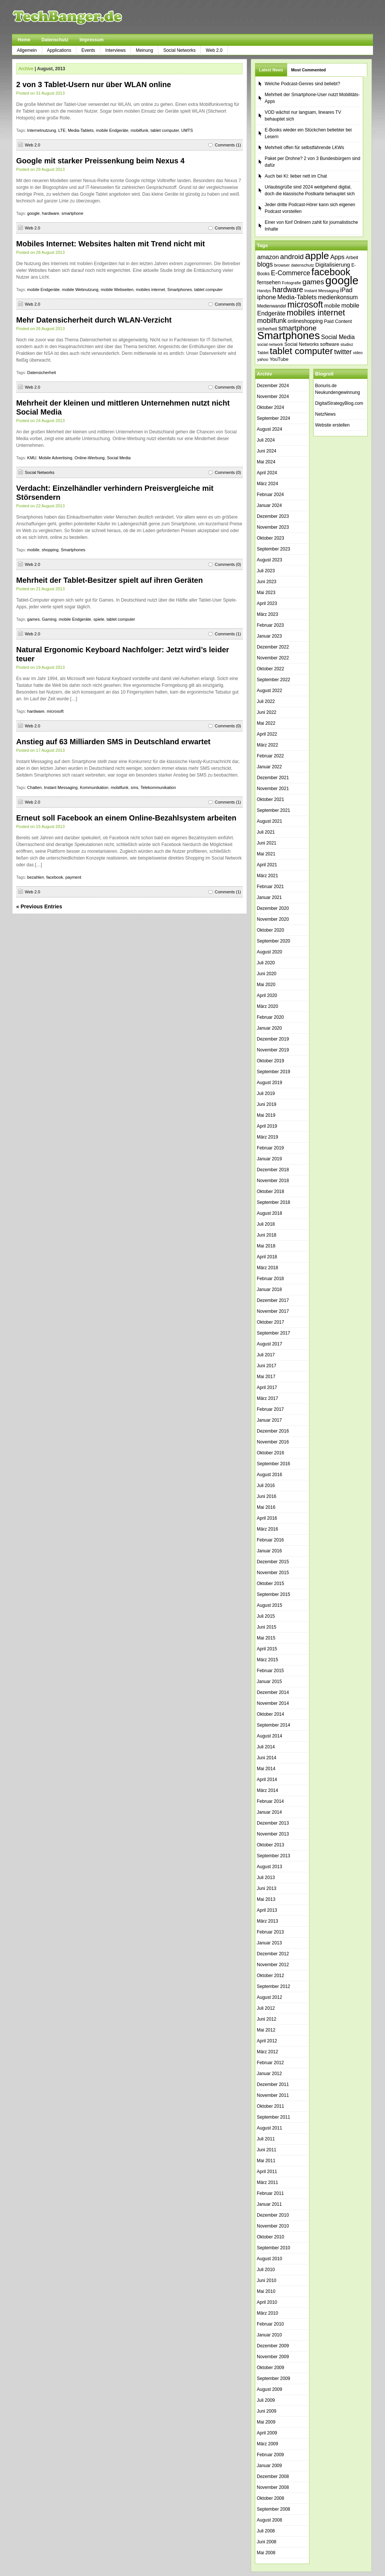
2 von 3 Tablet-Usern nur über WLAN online (93, 84)
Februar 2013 (270, 1932)
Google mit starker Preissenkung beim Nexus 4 (100, 161)
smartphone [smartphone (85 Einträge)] (297, 328)
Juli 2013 (266, 1877)
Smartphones (179, 289)
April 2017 (267, 1387)
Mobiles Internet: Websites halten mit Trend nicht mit (110, 244)
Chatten (34, 787)
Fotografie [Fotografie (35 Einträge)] (291, 283)
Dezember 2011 (273, 2084)
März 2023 (267, 614)
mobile (33, 549)
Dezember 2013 (273, 1823)
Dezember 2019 (273, 1039)
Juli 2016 (266, 1485)
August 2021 (269, 821)
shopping (50, 549)
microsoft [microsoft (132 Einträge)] (305, 304)
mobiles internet (150, 289)
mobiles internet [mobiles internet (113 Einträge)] (315, 312)
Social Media (118, 457)
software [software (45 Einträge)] (329, 344)
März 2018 (267, 1267)
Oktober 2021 (270, 799)
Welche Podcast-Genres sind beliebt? (302, 83)
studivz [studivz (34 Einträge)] (346, 344)
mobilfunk (139, 130)
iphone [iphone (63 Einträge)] (266, 297)
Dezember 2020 (273, 908)
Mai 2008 (266, 2552)
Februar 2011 (270, 2193)
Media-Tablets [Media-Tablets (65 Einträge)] (297, 297)
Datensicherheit (41, 372)
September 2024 (273, 418)
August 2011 (269, 2128)
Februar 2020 (270, 1017)
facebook (54, 877)
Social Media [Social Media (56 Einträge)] (338, 337)
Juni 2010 (266, 2280)
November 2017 (273, 1311)
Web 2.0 (214, 50)
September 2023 (273, 549)
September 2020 (273, 941)
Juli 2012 (266, 2008)
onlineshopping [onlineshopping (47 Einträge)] (305, 321)
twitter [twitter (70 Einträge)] (343, 352)
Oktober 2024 (270, 407)
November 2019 (273, 1050)
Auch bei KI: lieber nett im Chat (296, 176)
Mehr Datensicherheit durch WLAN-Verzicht (93, 320)
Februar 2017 (270, 1409)
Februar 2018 (270, 1278)
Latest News (271, 70)
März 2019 (267, 1137)
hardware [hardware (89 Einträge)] (287, 289)
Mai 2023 (266, 592)
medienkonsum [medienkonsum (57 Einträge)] (338, 297)
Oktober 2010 (270, 2237)
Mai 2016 (266, 1507)
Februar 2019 (270, 1148)
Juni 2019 (266, 1104)
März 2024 (267, 483)
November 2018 (273, 1180)
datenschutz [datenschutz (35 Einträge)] (302, 265)
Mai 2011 (266, 2160)
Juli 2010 (266, 2269)
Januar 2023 (269, 636)
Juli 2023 (266, 570)
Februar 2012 (270, 2062)
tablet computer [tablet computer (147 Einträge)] (301, 351)
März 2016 (267, 1529)
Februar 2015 (270, 1670)
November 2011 (273, 2095)
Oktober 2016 (270, 1452)
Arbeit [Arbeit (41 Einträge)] (352, 257)
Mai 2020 (266, 984)
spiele (99, 619)
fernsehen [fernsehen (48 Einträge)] (269, 282)
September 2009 (273, 2378)
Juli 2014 (266, 1747)
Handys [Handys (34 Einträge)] (264, 290)
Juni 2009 (266, 2411)
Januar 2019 (269, 1158)
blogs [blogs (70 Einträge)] (265, 264)
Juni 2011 (266, 2149)
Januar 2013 (269, 1943)
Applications (59, 50)
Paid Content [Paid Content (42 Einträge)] (338, 321)
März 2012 (267, 2051)
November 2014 (273, 1703)
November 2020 (273, 919)
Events (88, 50)
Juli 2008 (266, 2531)
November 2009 (273, 2356)
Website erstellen (332, 425)
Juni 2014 (266, 1757)
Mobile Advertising (55, 457)
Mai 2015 (266, 1638)
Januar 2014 (269, 1812)
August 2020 (269, 952)
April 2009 (267, 2433)
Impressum (92, 39)
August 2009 (269, 2389)
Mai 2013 (266, 1899)
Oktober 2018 (270, 1191)
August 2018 (269, 1213)
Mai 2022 (266, 723)
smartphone (72, 213)
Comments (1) (228, 145)
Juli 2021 (266, 832)
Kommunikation (94, 787)
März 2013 (267, 1921)
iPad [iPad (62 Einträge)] (346, 290)
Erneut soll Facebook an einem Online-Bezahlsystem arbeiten (126, 818)
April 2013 (267, 1910)
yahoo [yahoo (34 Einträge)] (262, 359)
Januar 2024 (269, 505)
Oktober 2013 (270, 1845)
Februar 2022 (270, 756)
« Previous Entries (39, 906)
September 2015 (273, 1594)
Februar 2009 (270, 2454)
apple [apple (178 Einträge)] (317, 255)
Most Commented (308, 70)
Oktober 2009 (270, 2367)
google (33, 213)
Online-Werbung (89, 457)
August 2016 (269, 1474)
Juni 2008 (266, 2541)
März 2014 (267, 1790)
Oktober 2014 (270, 1714)
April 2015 (267, 1648)
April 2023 (267, 603)
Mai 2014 (266, 1768)
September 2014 (273, 1725)
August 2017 (269, 1344)
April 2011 (267, 2171)
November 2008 (273, 2487)
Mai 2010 (266, 2291)
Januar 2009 (269, 2465)
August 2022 (269, 690)
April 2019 (267, 1126)
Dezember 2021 (273, 777)
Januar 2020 (269, 1028)
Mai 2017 (266, 1376)
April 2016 (267, 1518)
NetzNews (325, 414)
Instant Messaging (60, 787)
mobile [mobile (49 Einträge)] (332, 306)
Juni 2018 (266, 1235)
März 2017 (267, 1398)
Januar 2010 (269, 2335)
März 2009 (267, 2443)
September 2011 (273, 2117)
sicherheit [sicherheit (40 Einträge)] (267, 329)
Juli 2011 (266, 2139)
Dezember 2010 (273, 2215)
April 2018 (267, 1256)
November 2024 (273, 396)
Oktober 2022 (270, 668)
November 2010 (273, 2226)
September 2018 (273, 1202)
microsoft (55, 711)
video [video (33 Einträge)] (357, 352)
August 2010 (269, 2258)
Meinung (144, 50)
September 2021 (273, 810)
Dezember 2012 (273, 1953)
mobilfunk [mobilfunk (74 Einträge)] (271, 320)
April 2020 (267, 995)
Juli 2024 (266, 440)
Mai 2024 (266, 462)
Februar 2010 (270, 2324)
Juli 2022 (266, 701)
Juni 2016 (266, 1496)
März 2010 (267, 2313)
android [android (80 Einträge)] (292, 257)
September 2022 (273, 679)
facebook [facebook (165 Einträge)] (330, 272)
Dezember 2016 (273, 1431)
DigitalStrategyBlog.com (339, 403)
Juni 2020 (266, 973)
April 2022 (267, 734)
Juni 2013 (266, 1888)
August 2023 (269, 560)
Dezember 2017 (273, 1300)
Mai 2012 (266, 2030)
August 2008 (269, 2520)
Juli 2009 (266, 2400)
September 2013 (273, 1855)
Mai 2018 (266, 1246)
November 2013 (273, 1834)
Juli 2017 (266, 1354)
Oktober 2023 (270, 538)
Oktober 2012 (270, 1975)
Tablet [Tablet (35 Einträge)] (262, 352)
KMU (31, 457)
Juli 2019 (266, 1093)
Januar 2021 (269, 897)
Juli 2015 (266, 1616)
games (33, 619)
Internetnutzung (41, 130)
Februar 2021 (270, 886)
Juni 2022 (266, 712)
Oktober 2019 (270, 1060)
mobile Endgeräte (112, 130)
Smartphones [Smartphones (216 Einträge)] (288, 335)
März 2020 (267, 1006)
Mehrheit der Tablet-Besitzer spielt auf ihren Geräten (109, 580)
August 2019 (269, 1082)
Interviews (115, 50)
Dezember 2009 (273, 2345)
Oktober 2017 (270, 1322)
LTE (61, 130)
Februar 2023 (270, 625)
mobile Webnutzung (80, 289)
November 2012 (273, 1964)
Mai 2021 (266, 854)
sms (134, 787)
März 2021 (267, 875)
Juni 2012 (266, 2019)
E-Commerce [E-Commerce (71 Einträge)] (290, 273)
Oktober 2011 (270, 2106)
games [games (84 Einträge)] (313, 282)
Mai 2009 (266, 2422)
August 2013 (269, 1866)
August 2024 (269, 429)
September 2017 (273, 1333)
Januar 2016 (269, 1550)
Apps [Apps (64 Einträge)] (337, 257)
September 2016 (273, 1463)
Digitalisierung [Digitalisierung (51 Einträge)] (332, 265)
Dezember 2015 (273, 1561)
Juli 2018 (266, 1224)
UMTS (187, 130)
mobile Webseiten (117, 289)
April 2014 (267, 1779)
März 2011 (267, 2182)
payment (73, 877)
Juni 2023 (266, 581)
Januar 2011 (269, 2204)
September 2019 (273, 1071)
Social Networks (179, 50)
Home (24, 39)
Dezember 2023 (273, 516)
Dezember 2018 (273, 1169)
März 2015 (267, 1659)
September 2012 (273, 1986)
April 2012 (267, 2041)
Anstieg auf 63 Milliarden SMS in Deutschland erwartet (113, 742)
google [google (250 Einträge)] (341, 280)
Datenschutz (54, 39)
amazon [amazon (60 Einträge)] (268, 256)
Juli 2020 (266, 962)
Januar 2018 (269, 1289)
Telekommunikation (158, 787)
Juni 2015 (266, 1627)
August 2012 (269, 1997)
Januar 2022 (269, 766)
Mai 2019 (266, 1115)
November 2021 (273, 788)
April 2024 (267, 472)
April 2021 (267, 864)
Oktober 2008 (270, 2498)
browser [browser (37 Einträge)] (282, 264)
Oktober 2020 (270, 930)
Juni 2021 (266, 843)
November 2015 (273, 1572)
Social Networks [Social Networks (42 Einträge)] (301, 344)
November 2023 (273, 527)
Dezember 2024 (273, 385)
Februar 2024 (270, 494)
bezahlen (35, 877)
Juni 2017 (266, 1365)
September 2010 (273, 2247)
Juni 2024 (266, 451)
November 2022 (273, 658)
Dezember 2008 (273, 2476)
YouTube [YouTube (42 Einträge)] (279, 359)
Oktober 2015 (270, 1583)
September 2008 (273, 2509)
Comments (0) (228, 228)
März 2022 (267, 745)
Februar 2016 (270, 1540)
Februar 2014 (270, 1801)
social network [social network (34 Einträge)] (270, 344)
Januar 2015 (269, 1681)
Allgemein (27, 50)
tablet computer (165, 130)
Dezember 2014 (273, 1692)
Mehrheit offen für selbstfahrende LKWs (304, 147)
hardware (50, 213)
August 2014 (269, 1736)
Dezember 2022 (273, 647)
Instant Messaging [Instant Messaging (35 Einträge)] (322, 290)
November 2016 (273, 1442)
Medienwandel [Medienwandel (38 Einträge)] (271, 306)
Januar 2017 (269, 1420)
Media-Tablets (80, 130)
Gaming (49, 619)
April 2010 (267, 2302)
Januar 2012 (269, 2073)
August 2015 (269, 1605)
